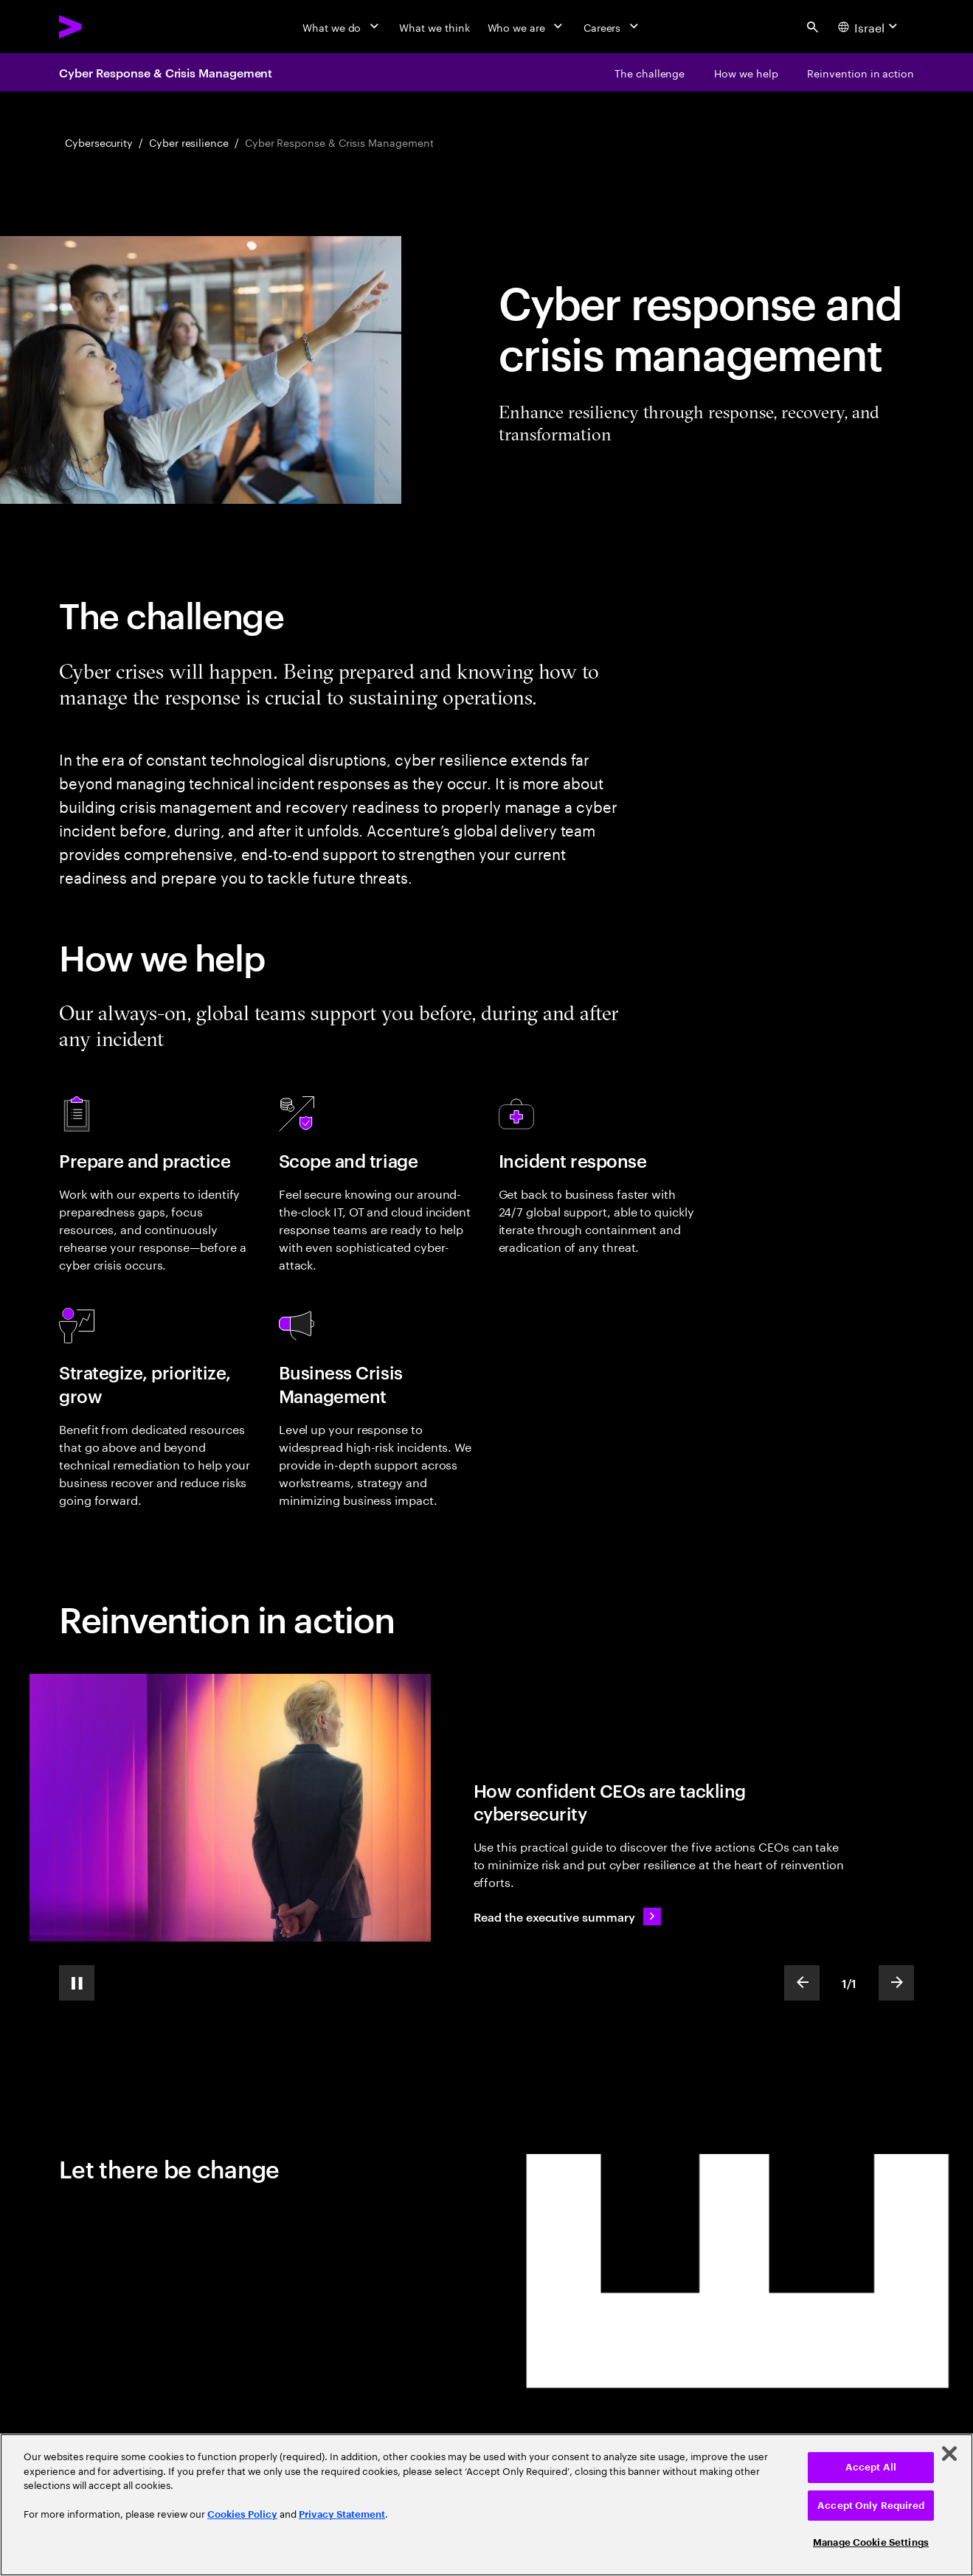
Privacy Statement (342, 2514)
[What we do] (342, 26)
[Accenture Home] (104, 26)
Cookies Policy (242, 2514)
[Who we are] (527, 26)
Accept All (870, 2467)
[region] (486, 2505)
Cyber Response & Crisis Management (165, 72)
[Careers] (613, 26)
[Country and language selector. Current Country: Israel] (869, 26)
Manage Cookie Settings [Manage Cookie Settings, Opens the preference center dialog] (871, 2542)
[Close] (949, 2453)
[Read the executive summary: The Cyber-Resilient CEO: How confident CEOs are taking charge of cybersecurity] (568, 1916)
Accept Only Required (870, 2505)
